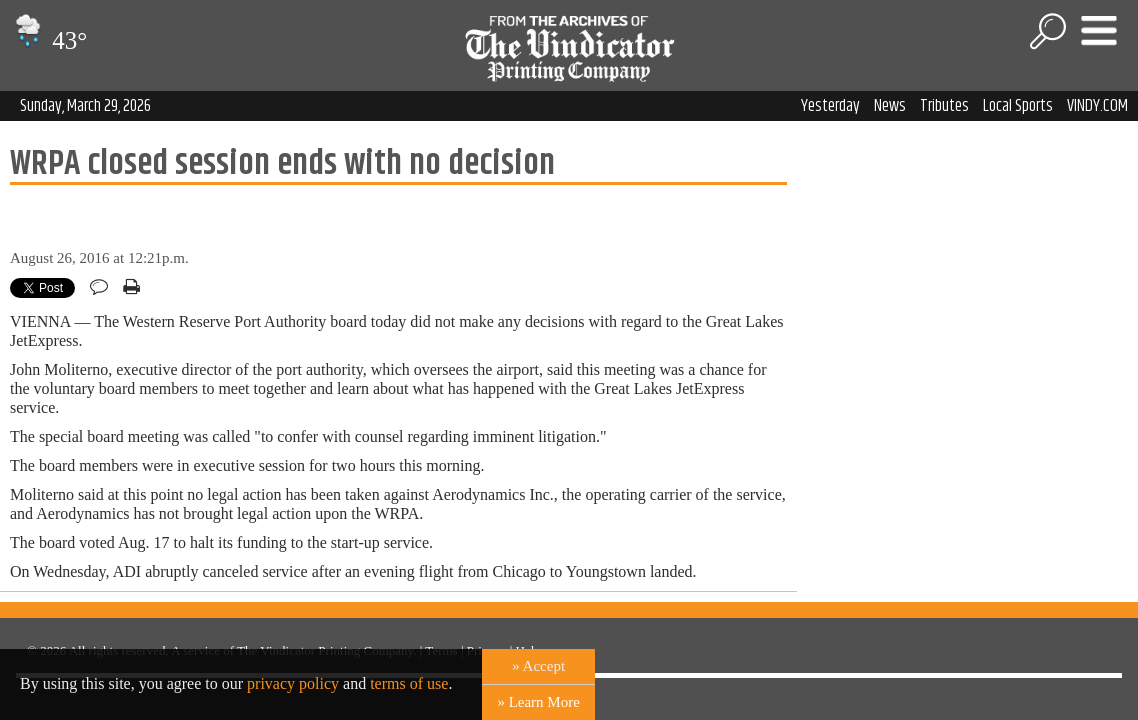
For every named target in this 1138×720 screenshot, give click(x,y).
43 (48, 40)
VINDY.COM (1097, 106)
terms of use (409, 683)
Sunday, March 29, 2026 (85, 106)
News (890, 106)
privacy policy (293, 683)
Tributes (944, 106)
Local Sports (1018, 106)
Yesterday (830, 106)
